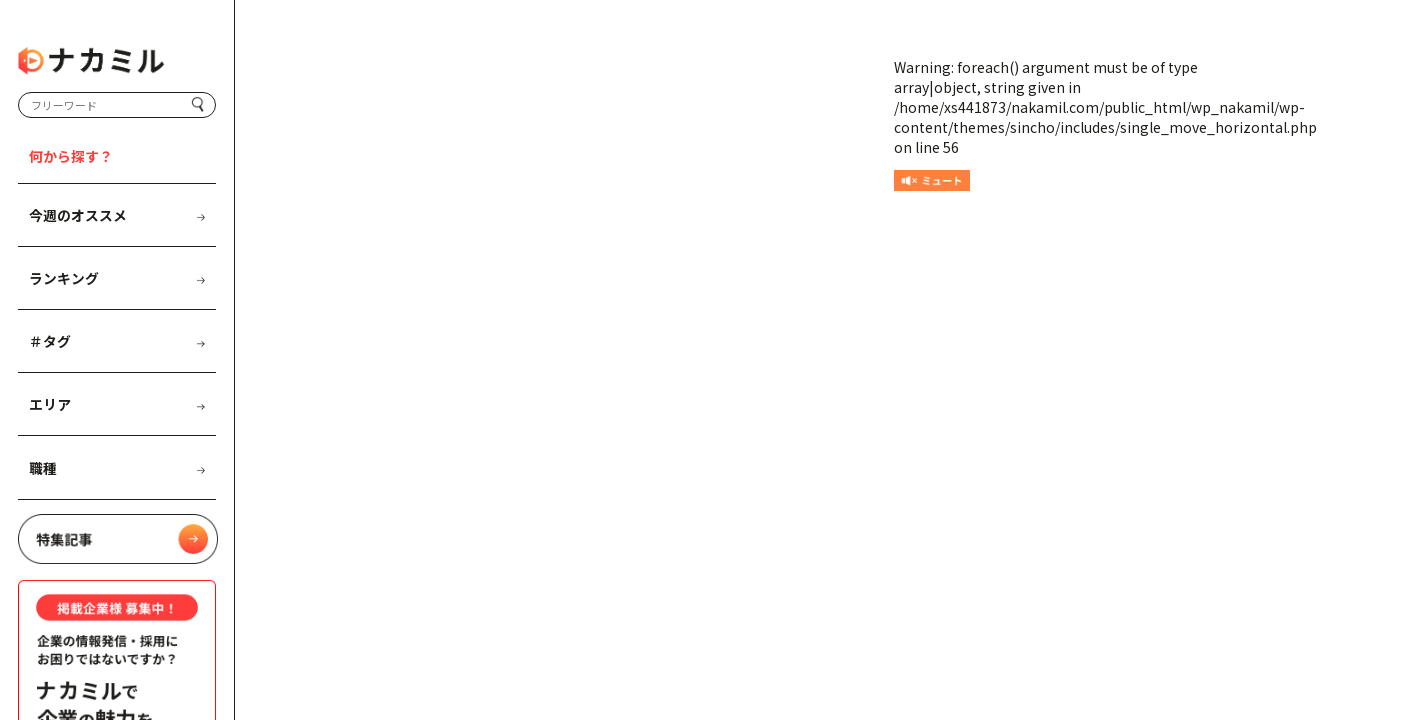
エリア (116, 404)
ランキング (116, 278)
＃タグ (116, 341)
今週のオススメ (116, 215)
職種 (116, 468)
